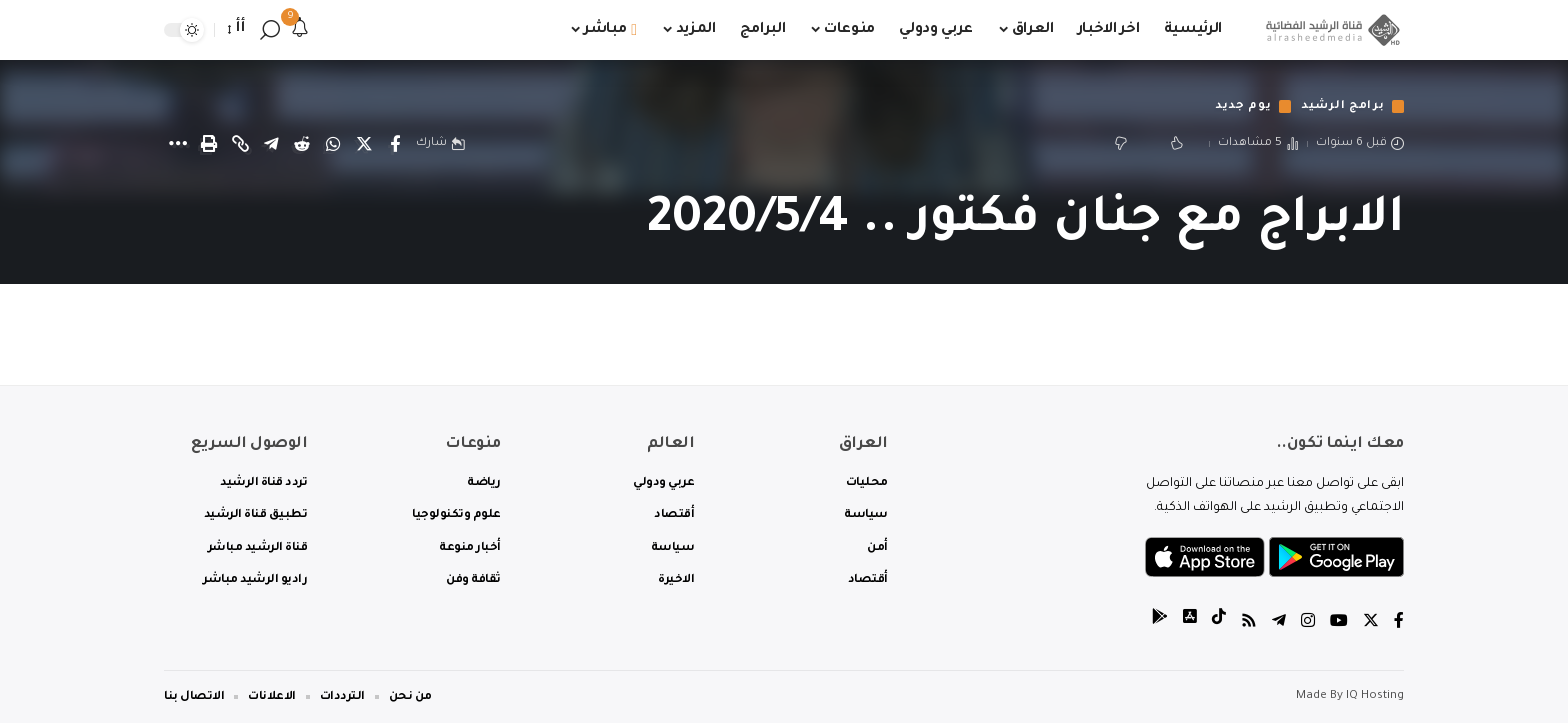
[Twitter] (1371, 623)
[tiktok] (1219, 623)
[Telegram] (1279, 623)
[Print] (209, 144)
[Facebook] (1399, 623)
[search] (270, 30)
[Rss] (1249, 623)
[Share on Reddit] (302, 144)
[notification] (300, 30)
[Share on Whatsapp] (333, 144)
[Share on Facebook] (395, 144)
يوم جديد (1240, 106)
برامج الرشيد (1341, 106)
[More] (178, 144)
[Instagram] (1308, 623)
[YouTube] (1339, 623)
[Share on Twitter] (364, 144)
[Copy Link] (240, 144)
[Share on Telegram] (271, 144)
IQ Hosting (1375, 696)
